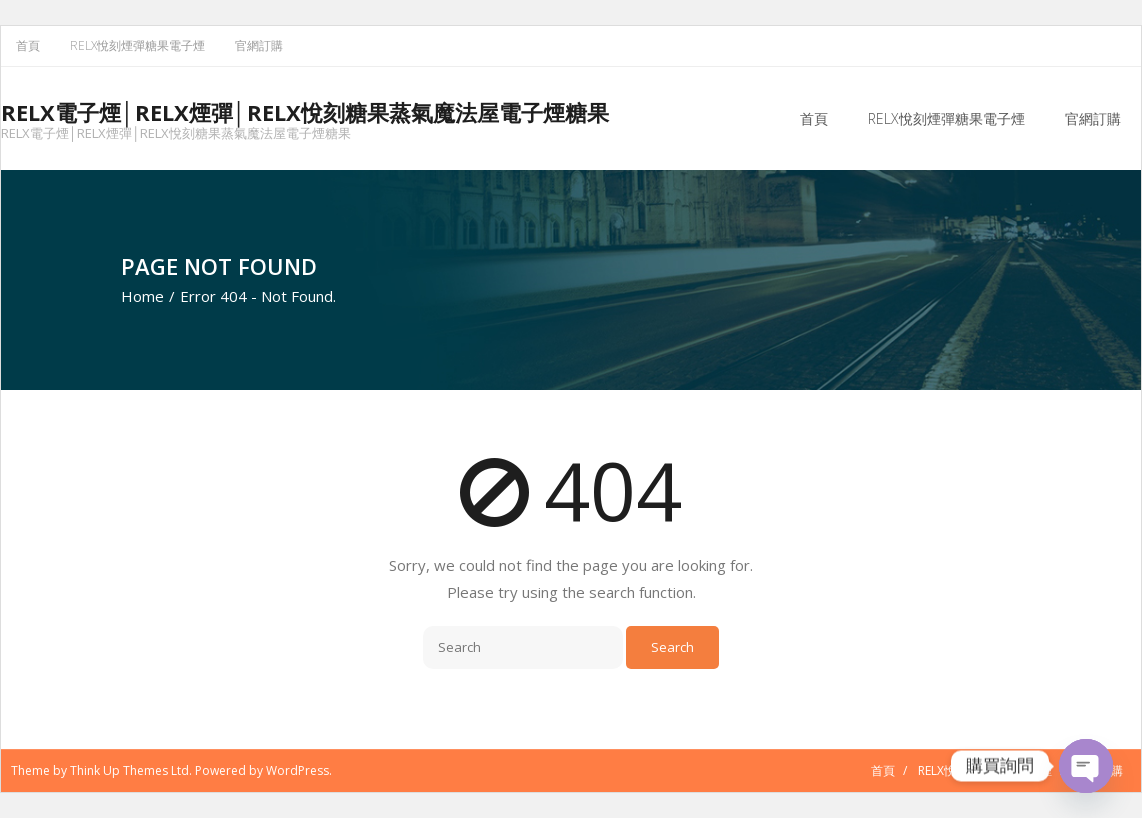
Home (142, 296)
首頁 (28, 45)
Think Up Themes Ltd (129, 770)
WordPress (297, 770)
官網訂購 (259, 45)
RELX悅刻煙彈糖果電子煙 (137, 45)
